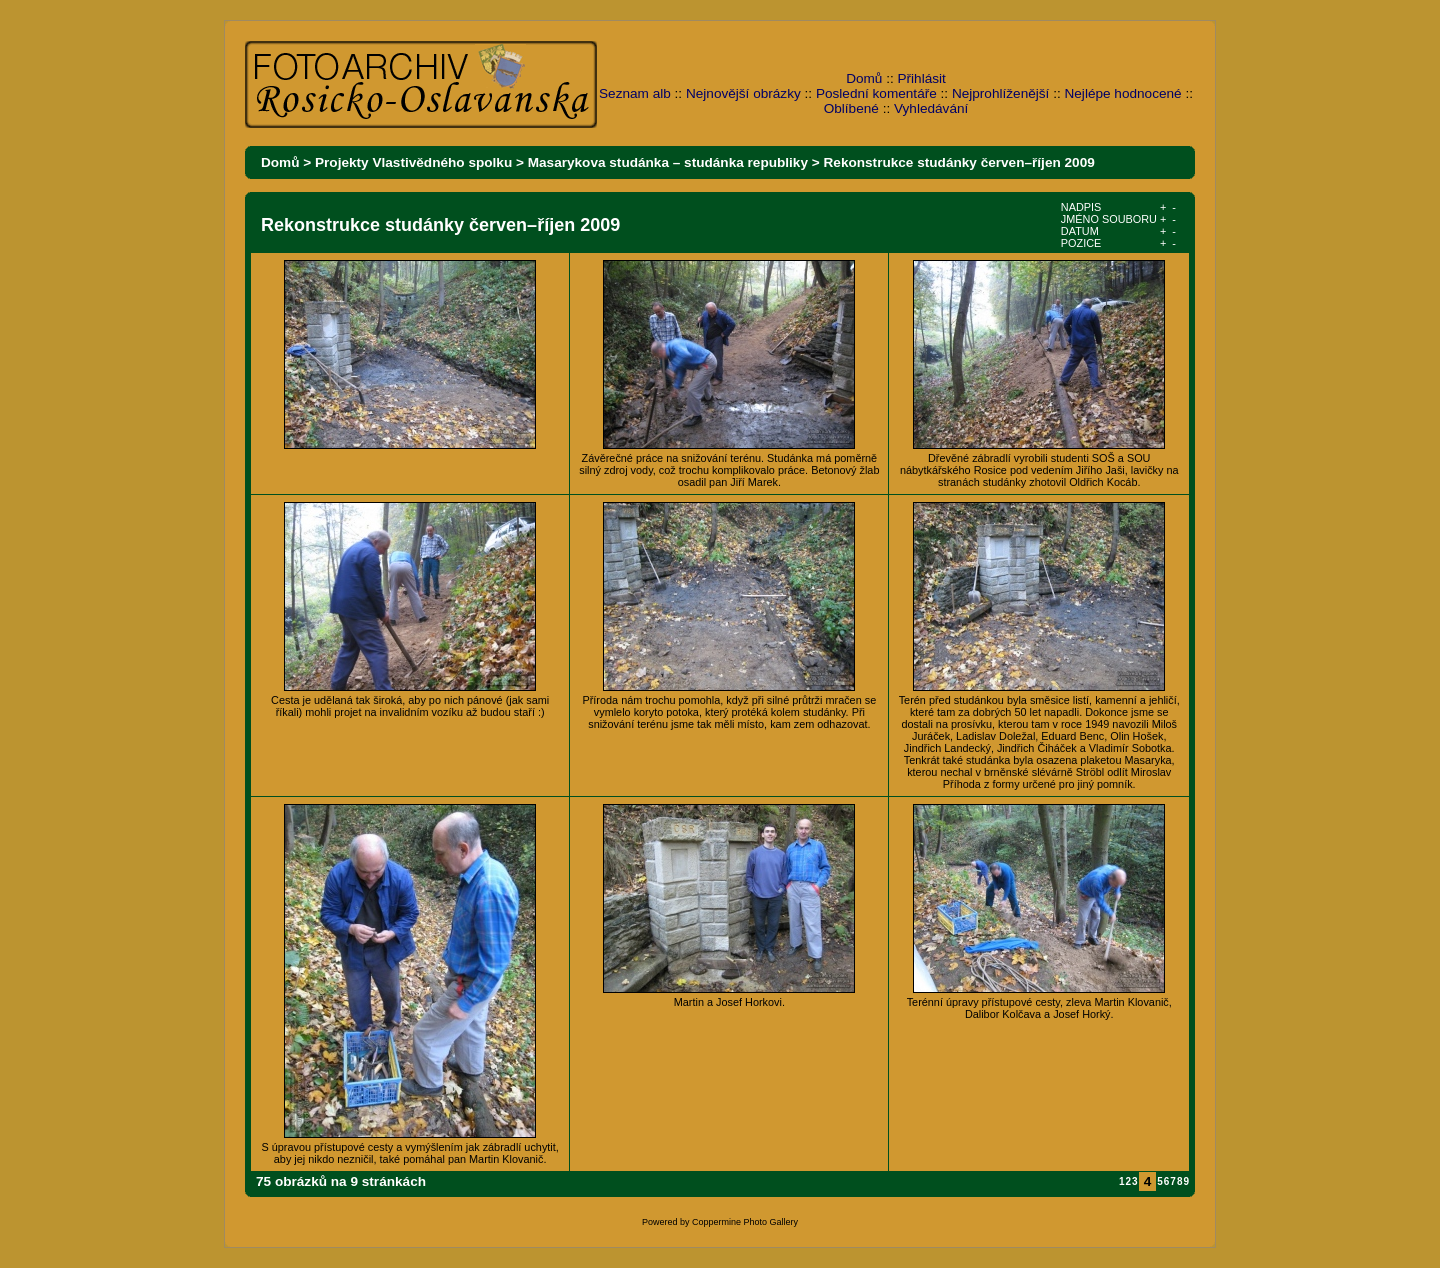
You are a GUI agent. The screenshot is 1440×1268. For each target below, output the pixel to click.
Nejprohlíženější (1000, 93)
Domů (864, 78)
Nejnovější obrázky (743, 93)
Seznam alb (635, 93)
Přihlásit (922, 78)
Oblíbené (851, 108)
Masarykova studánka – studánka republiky (668, 162)
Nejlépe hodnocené (1122, 93)
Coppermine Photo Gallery (745, 1222)
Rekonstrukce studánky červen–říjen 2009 (959, 162)
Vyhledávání (931, 108)
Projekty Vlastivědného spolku (413, 162)
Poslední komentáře (876, 93)
